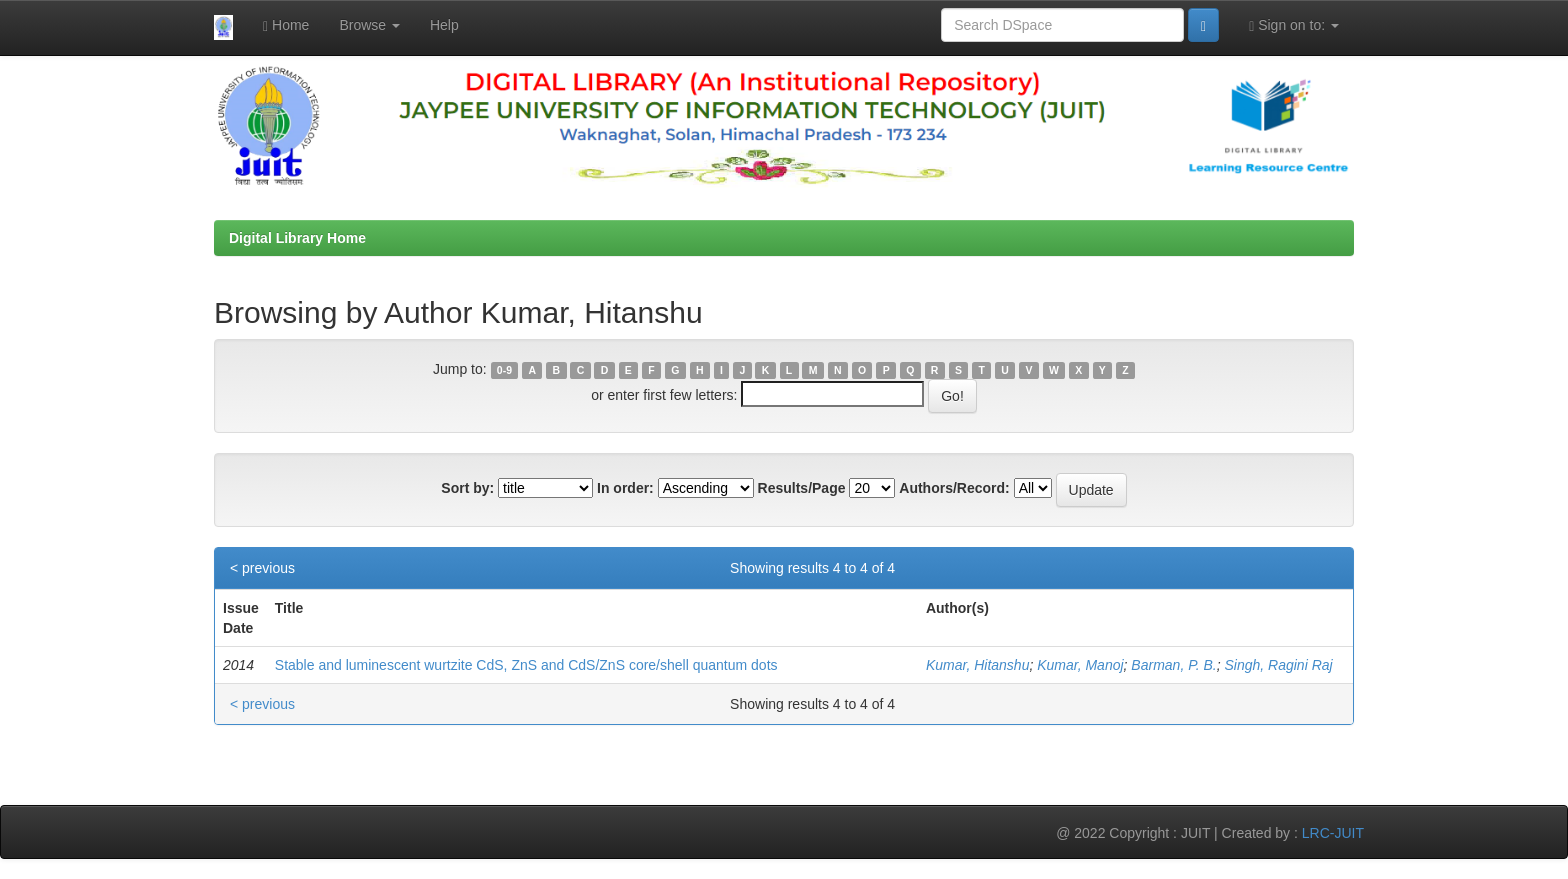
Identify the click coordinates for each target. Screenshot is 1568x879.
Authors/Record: (954, 488)
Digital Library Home (297, 238)
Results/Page (802, 488)
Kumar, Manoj (1080, 665)
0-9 (504, 370)
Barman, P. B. (1173, 665)
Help (444, 25)
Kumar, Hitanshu (978, 665)
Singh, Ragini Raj (1278, 665)
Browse (369, 25)
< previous (262, 568)
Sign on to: (1294, 25)
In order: (625, 488)
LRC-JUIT (1333, 833)
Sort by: (467, 488)
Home (286, 25)
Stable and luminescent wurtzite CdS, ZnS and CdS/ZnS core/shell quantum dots (526, 665)
